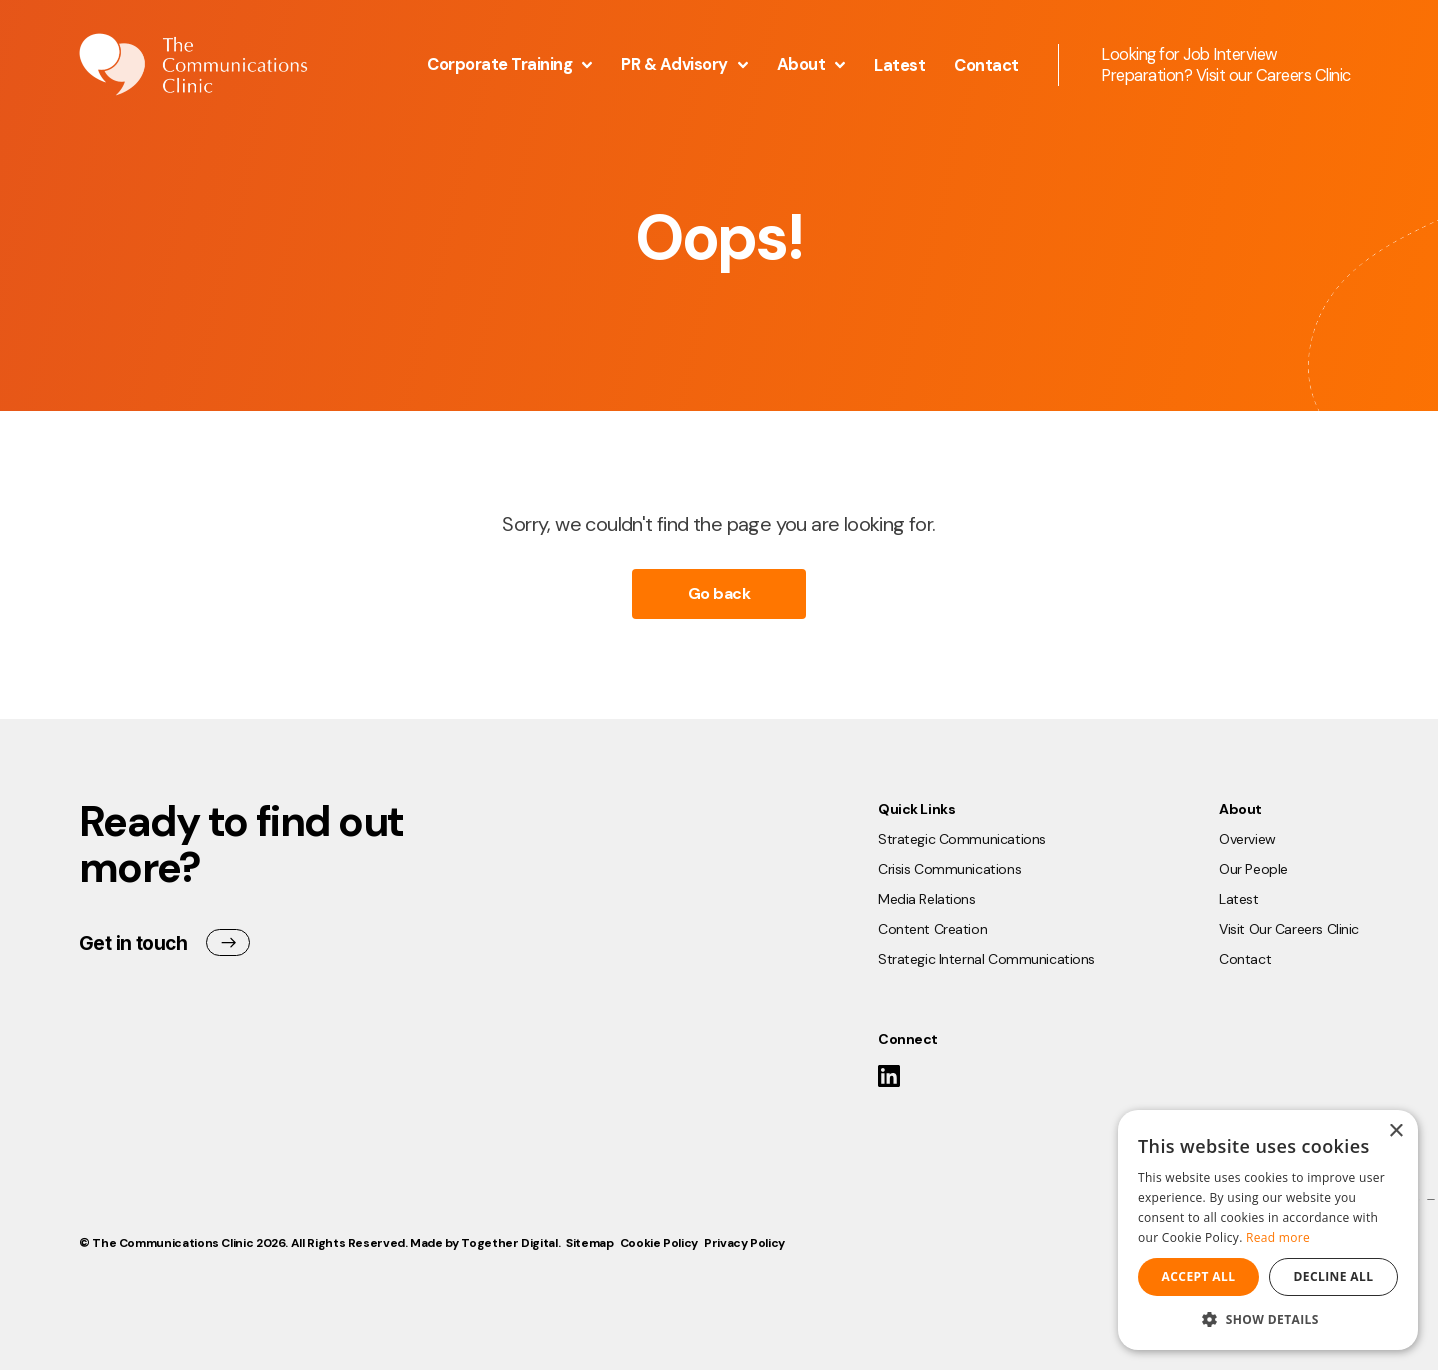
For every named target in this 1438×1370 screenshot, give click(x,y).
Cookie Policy (659, 1243)
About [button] (811, 64)
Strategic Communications (962, 839)
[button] (1268, 1319)
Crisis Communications (949, 869)
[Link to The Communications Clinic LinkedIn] (889, 1080)
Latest (899, 65)
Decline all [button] (1334, 1276)
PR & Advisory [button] (684, 64)
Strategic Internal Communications (986, 959)
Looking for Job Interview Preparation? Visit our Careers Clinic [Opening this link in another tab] (1226, 65)
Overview (1247, 839)
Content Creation (932, 929)
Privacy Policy (744, 1243)
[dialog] (1268, 1230)
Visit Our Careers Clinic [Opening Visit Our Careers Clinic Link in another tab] (1289, 929)
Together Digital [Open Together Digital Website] (509, 1243)
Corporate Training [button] (509, 64)
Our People (1253, 869)
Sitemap (589, 1243)
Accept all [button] (1199, 1276)
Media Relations (927, 899)
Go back (719, 593)
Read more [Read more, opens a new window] (1278, 1237)
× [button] (1395, 1131)
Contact (986, 65)
